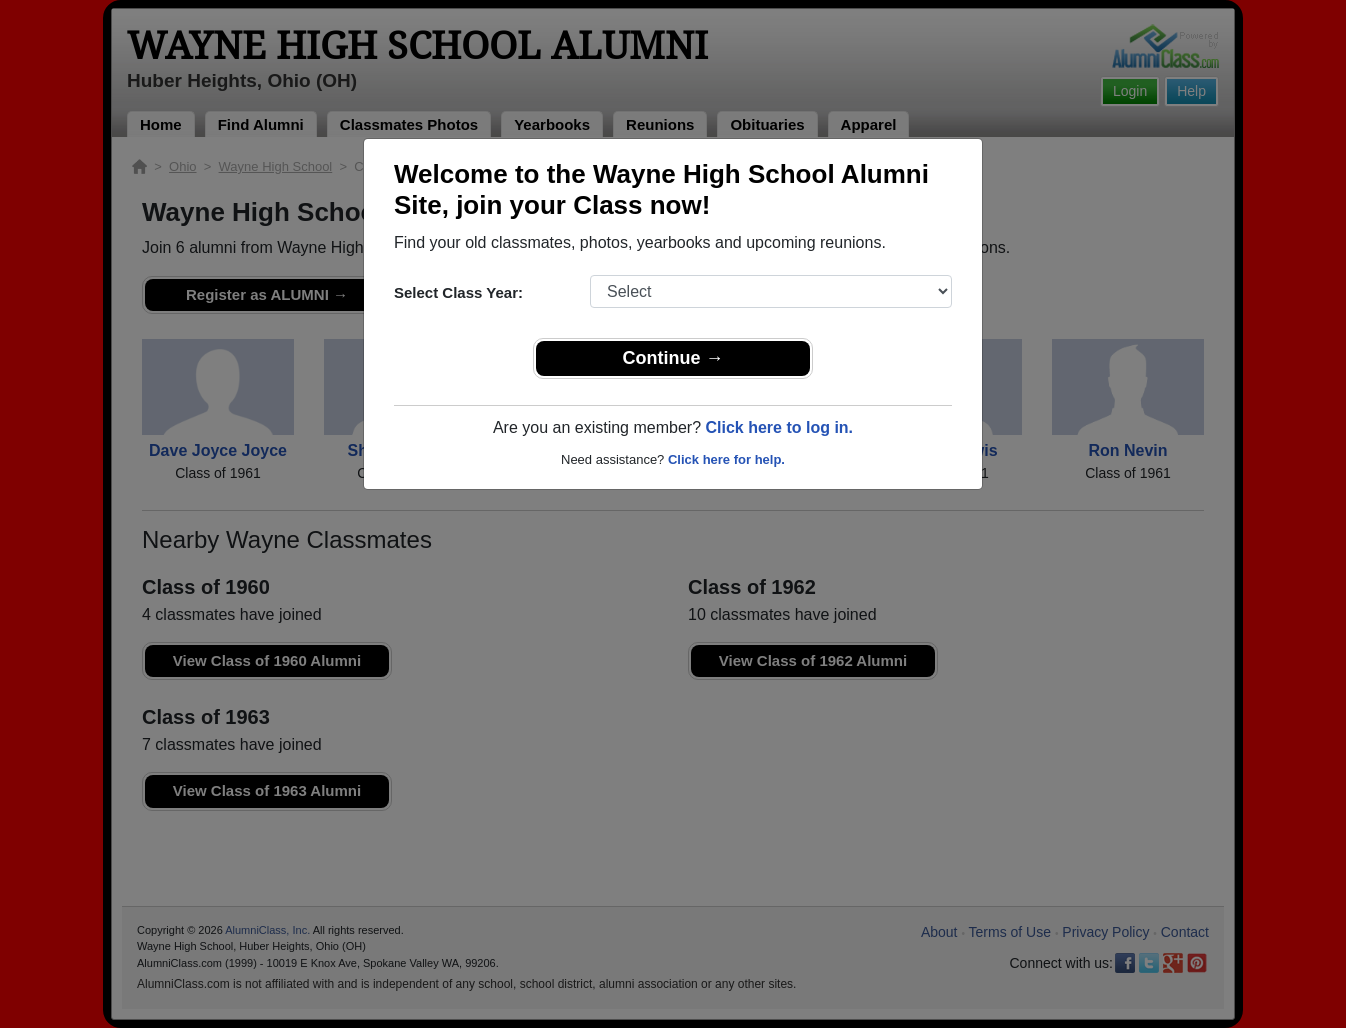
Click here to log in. (779, 427)
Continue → (673, 358)
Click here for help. (726, 459)
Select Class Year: (458, 292)
